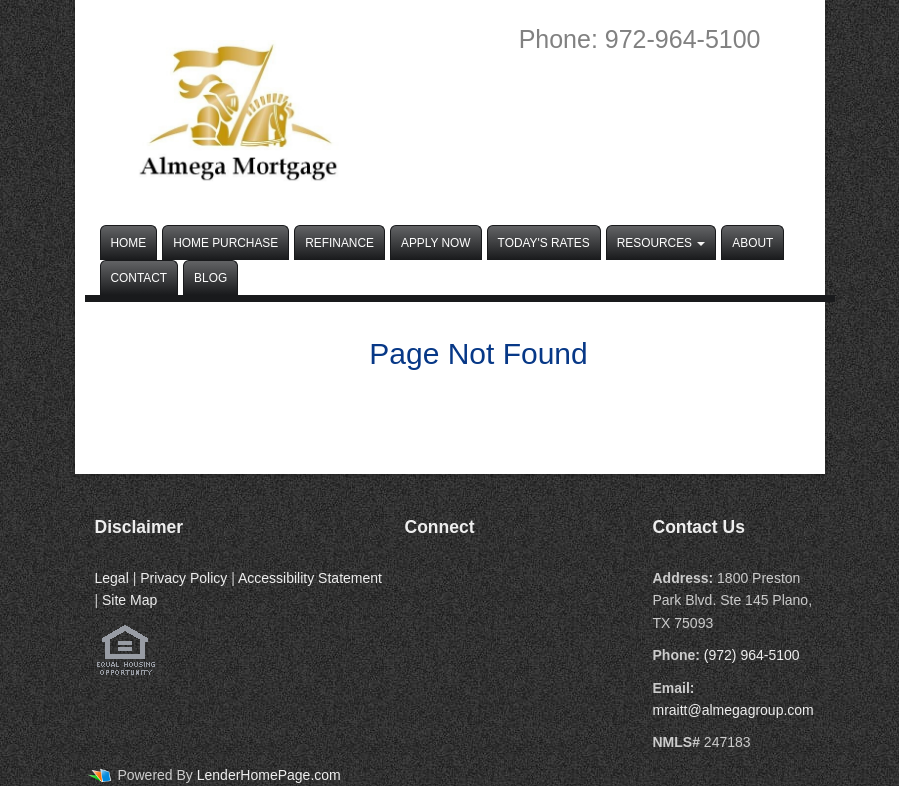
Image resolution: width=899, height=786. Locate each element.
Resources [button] (661, 243)
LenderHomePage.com (269, 775)
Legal (112, 578)
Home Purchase (225, 243)
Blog (210, 278)
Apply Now (436, 243)
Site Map (129, 600)
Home (129, 243)
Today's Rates (544, 243)
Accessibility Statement (310, 578)
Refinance (339, 243)
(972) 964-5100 (752, 655)
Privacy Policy (183, 578)
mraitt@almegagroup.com (733, 710)
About (752, 243)
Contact (139, 278)
